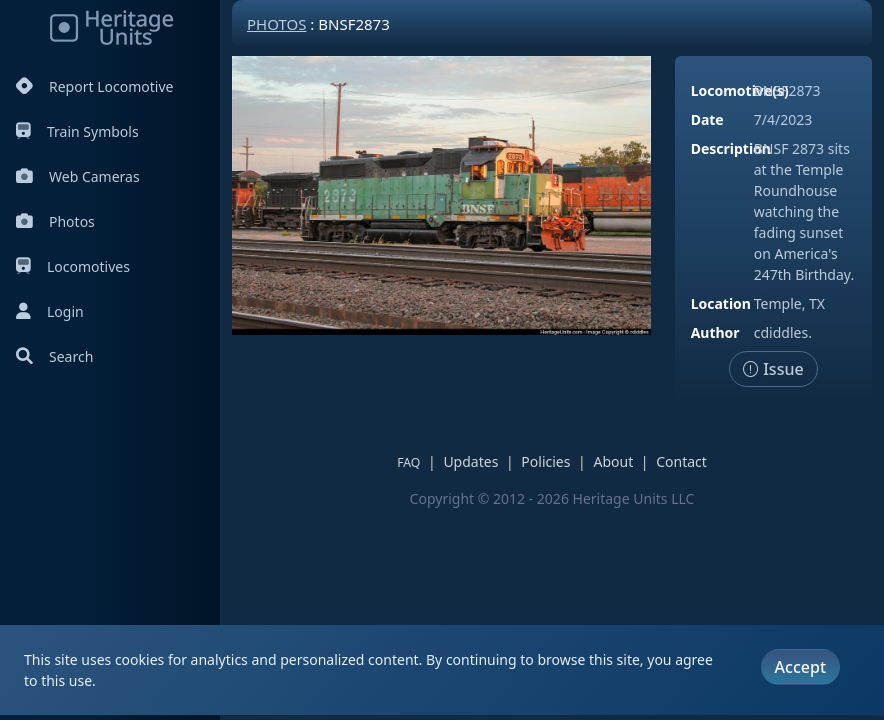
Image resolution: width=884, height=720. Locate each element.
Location (721, 303)
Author (715, 332)
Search (54, 356)
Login (50, 311)
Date (707, 119)
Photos (55, 221)
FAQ (408, 462)
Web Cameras (78, 176)
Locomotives (73, 266)
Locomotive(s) (740, 90)
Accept (800, 667)
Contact (681, 461)
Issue (773, 369)
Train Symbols (77, 131)
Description (731, 148)
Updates (470, 461)
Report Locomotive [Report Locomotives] (94, 86)
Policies (545, 461)
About (613, 461)
